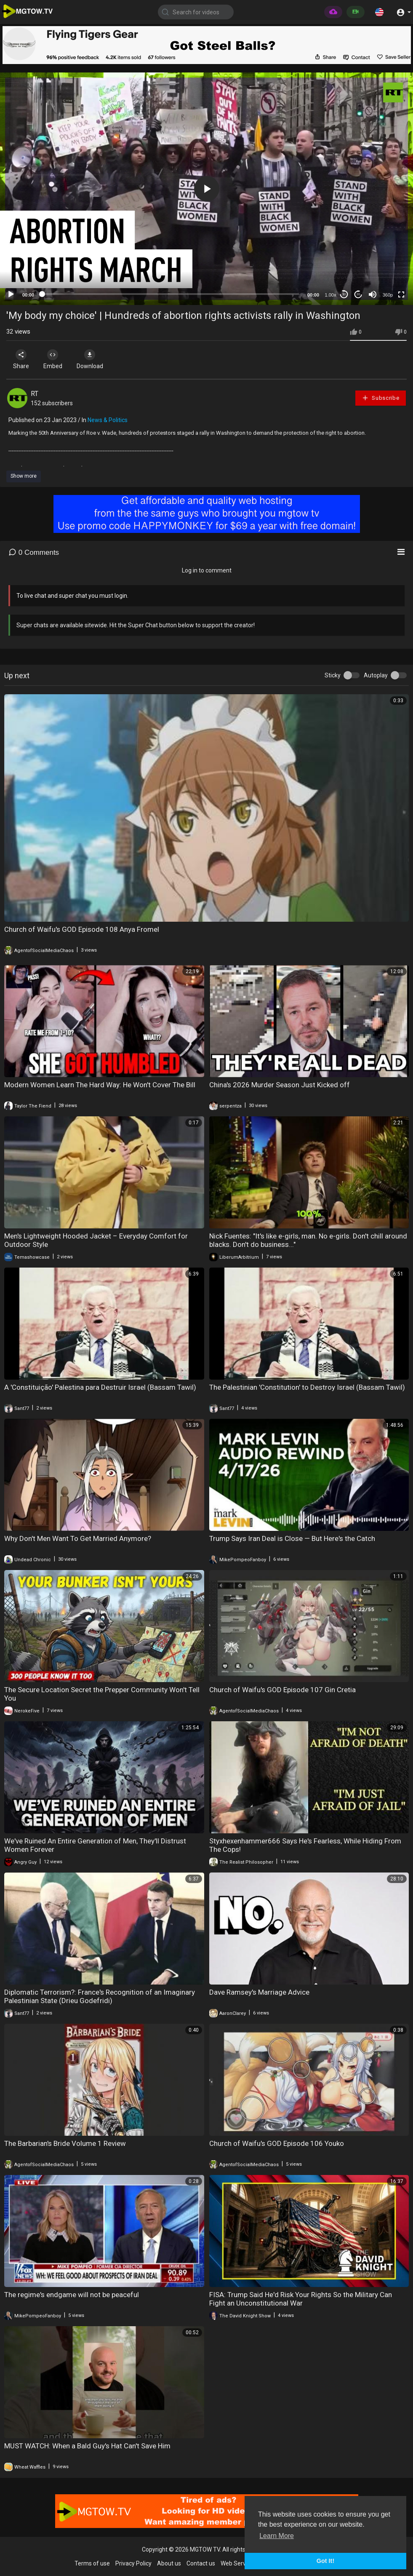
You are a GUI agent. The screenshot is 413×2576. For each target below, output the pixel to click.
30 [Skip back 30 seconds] (344, 294)
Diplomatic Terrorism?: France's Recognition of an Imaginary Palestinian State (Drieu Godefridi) (99, 1996)
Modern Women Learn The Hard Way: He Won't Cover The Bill (99, 1085)
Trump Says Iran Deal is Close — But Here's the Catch (292, 1538)
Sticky (333, 675)
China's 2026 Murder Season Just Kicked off (279, 1085)
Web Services (238, 2563)
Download (95, 359)
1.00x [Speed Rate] (330, 294)
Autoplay (376, 675)
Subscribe (381, 397)
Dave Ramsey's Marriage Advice (259, 1992)
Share (22, 359)
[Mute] (372, 294)
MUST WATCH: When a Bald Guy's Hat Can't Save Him (87, 2446)
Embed (55, 359)
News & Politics (108, 420)
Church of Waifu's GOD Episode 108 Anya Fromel (81, 929)
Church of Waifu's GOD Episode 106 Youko (276, 2143)
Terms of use (92, 2563)
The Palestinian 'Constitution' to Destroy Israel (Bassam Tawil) (307, 1387)
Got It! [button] (325, 2560)
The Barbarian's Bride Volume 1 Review (65, 2143)
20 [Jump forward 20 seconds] (358, 294)
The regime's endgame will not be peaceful (71, 2294)
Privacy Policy (133, 2563)
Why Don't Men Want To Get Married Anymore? (77, 1538)
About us (169, 2563)
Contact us (201, 2563)
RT (34, 394)
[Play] (11, 294)
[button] (379, 12)
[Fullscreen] (401, 294)
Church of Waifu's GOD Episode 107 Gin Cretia (282, 1689)
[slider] (170, 294)
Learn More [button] (276, 2535)
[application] (206, 188)
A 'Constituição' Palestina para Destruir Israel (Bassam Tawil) (100, 1387)
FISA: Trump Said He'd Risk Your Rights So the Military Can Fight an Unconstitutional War (300, 2298)
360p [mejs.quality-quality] (388, 294)
